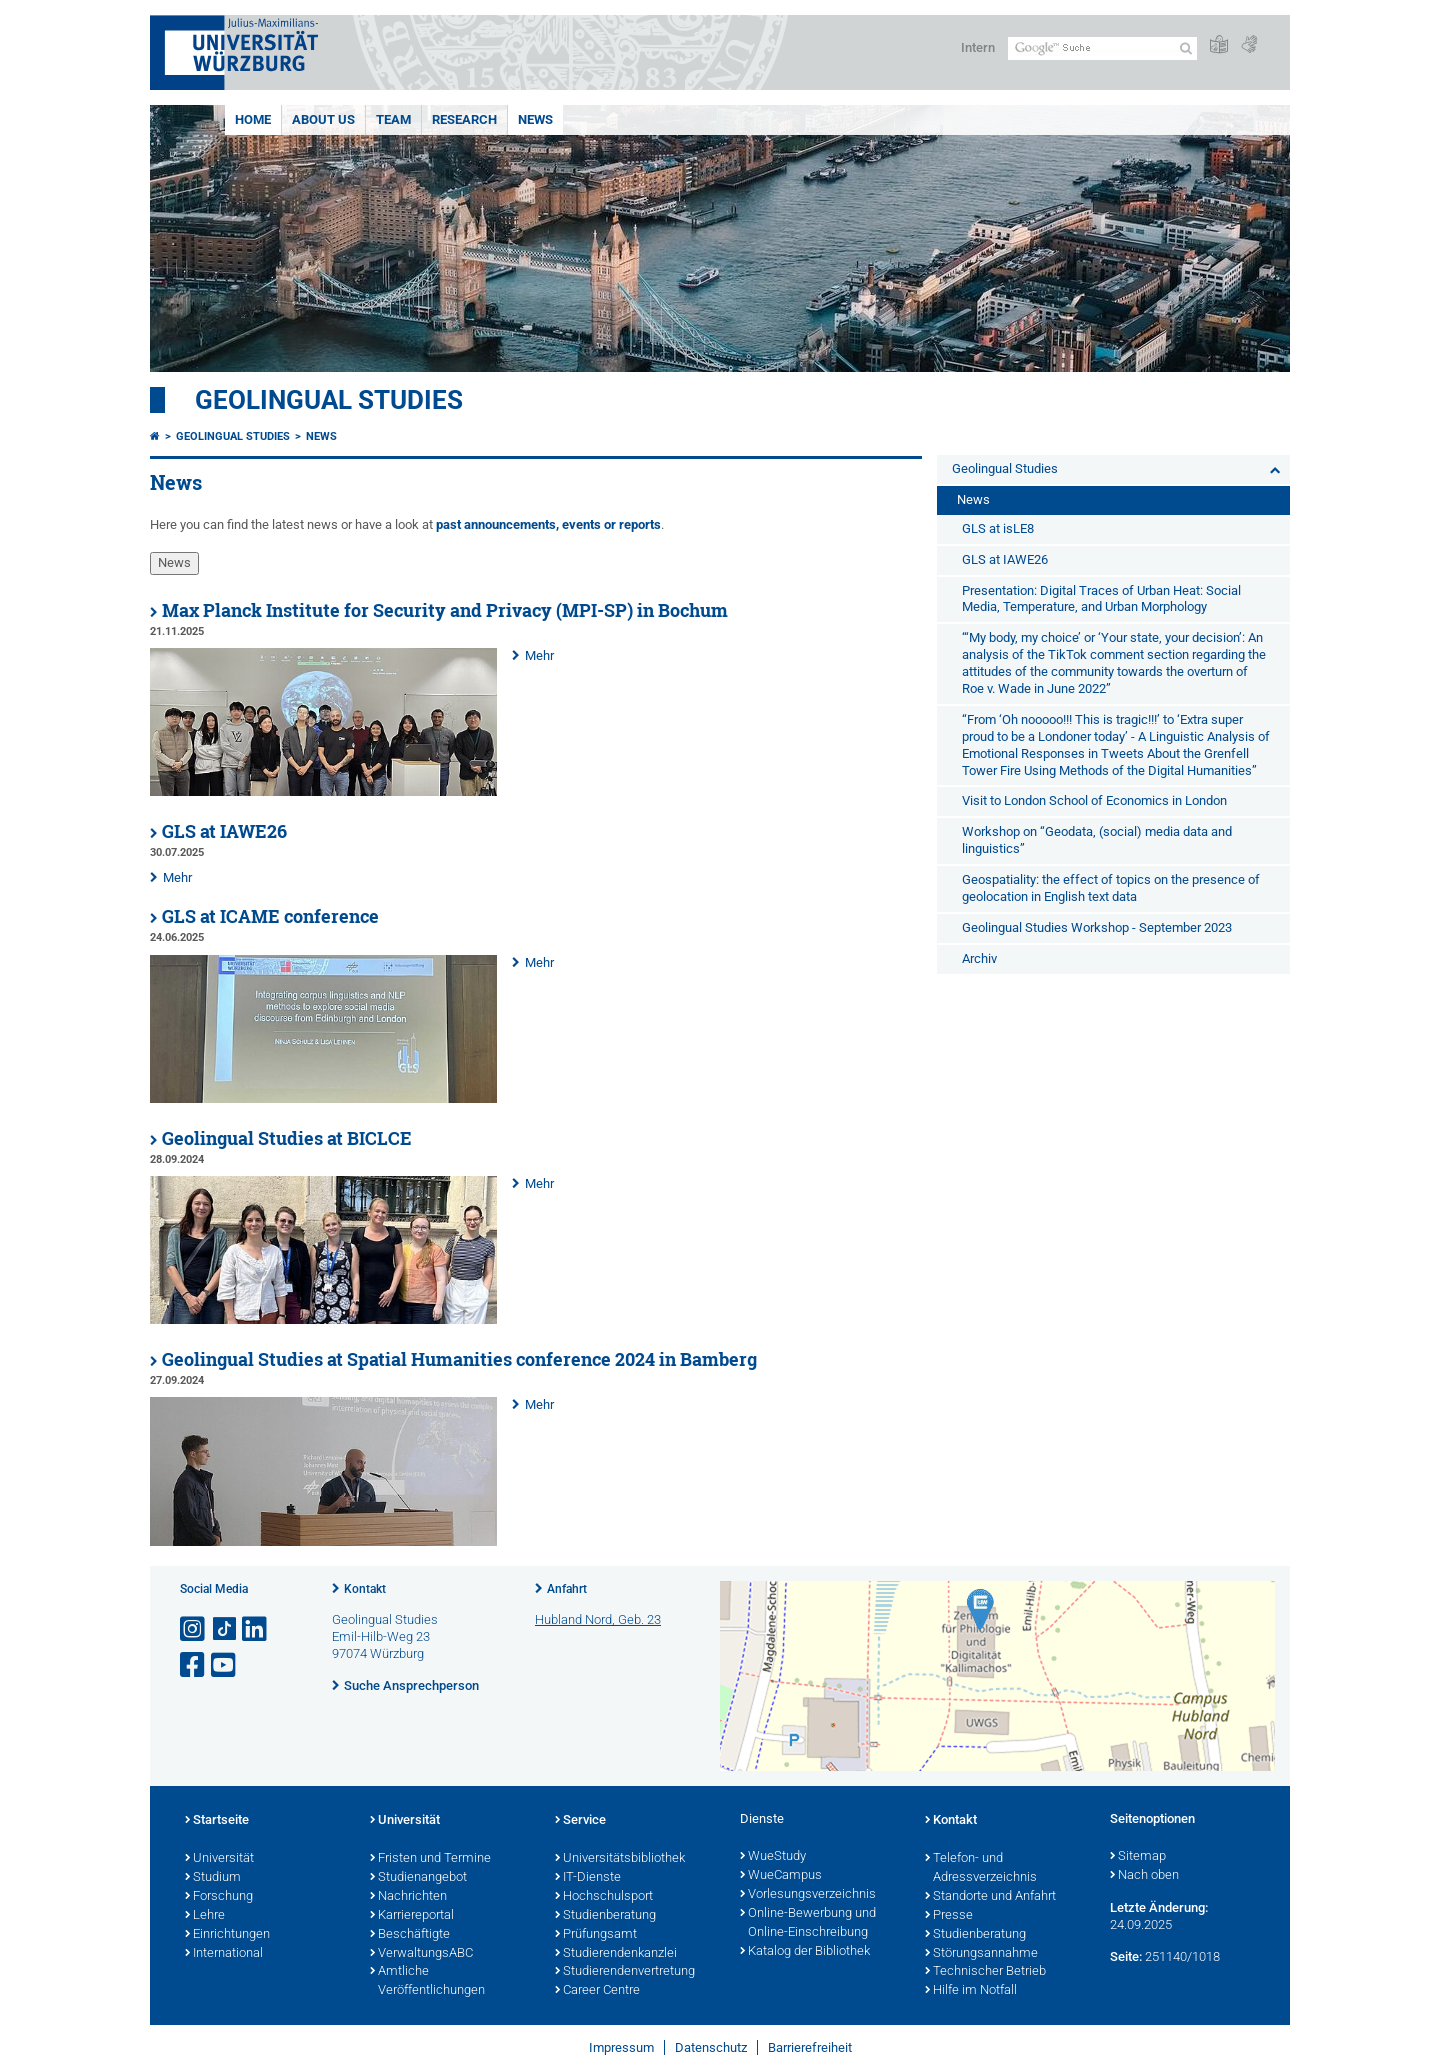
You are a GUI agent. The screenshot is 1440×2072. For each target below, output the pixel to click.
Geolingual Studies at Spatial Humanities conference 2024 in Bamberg (459, 1359)
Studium (213, 1878)
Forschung (219, 1897)
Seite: (1126, 1956)
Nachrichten (408, 1897)
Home (253, 119)
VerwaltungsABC (421, 1954)
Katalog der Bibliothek (805, 1952)
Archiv (979, 958)
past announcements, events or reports (548, 524)
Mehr (539, 655)
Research (464, 119)
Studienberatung (605, 1916)
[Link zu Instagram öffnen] (194, 1629)
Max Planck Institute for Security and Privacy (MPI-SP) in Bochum (445, 610)
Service (580, 1821)
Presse (949, 1916)
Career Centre (597, 1991)
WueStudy (773, 1857)
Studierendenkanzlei (616, 1954)
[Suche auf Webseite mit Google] (1102, 48)
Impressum (621, 2047)
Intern (978, 47)
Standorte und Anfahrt (990, 1897)
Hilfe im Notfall (971, 1991)
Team (393, 119)
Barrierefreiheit (810, 2047)
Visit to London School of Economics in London (1094, 800)
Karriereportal (412, 1916)
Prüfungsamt (596, 1935)
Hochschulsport (604, 1897)
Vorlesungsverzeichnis (808, 1895)
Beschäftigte (410, 1935)
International (224, 1954)
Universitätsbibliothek (620, 1859)
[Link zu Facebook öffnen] (194, 1665)
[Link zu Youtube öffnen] (225, 1665)
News (535, 119)
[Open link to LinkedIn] (256, 1629)
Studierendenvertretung (625, 1972)
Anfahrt (567, 1589)
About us (323, 119)
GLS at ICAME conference (270, 916)
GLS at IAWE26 (224, 831)
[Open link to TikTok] (225, 1629)
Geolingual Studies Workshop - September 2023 (1097, 927)
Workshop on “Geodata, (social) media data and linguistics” (1097, 840)
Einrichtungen (227, 1935)
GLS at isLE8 (998, 528)
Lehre (205, 1916)
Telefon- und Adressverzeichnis (981, 1868)
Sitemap (1138, 1857)
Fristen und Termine (430, 1859)
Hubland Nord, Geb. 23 (598, 1619)
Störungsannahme (981, 1954)
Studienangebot (418, 1878)
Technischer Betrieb (985, 1972)
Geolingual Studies (329, 400)
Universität (219, 1859)
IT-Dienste (588, 1878)
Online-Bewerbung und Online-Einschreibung (808, 1923)
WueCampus (781, 1876)
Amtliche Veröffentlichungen (427, 1981)
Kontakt (365, 1589)
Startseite (217, 1821)
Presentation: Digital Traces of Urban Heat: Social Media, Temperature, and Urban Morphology (1101, 599)
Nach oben (1144, 1876)
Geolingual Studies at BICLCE (287, 1138)
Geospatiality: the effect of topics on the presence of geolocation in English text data (1111, 888)
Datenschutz (711, 2047)
